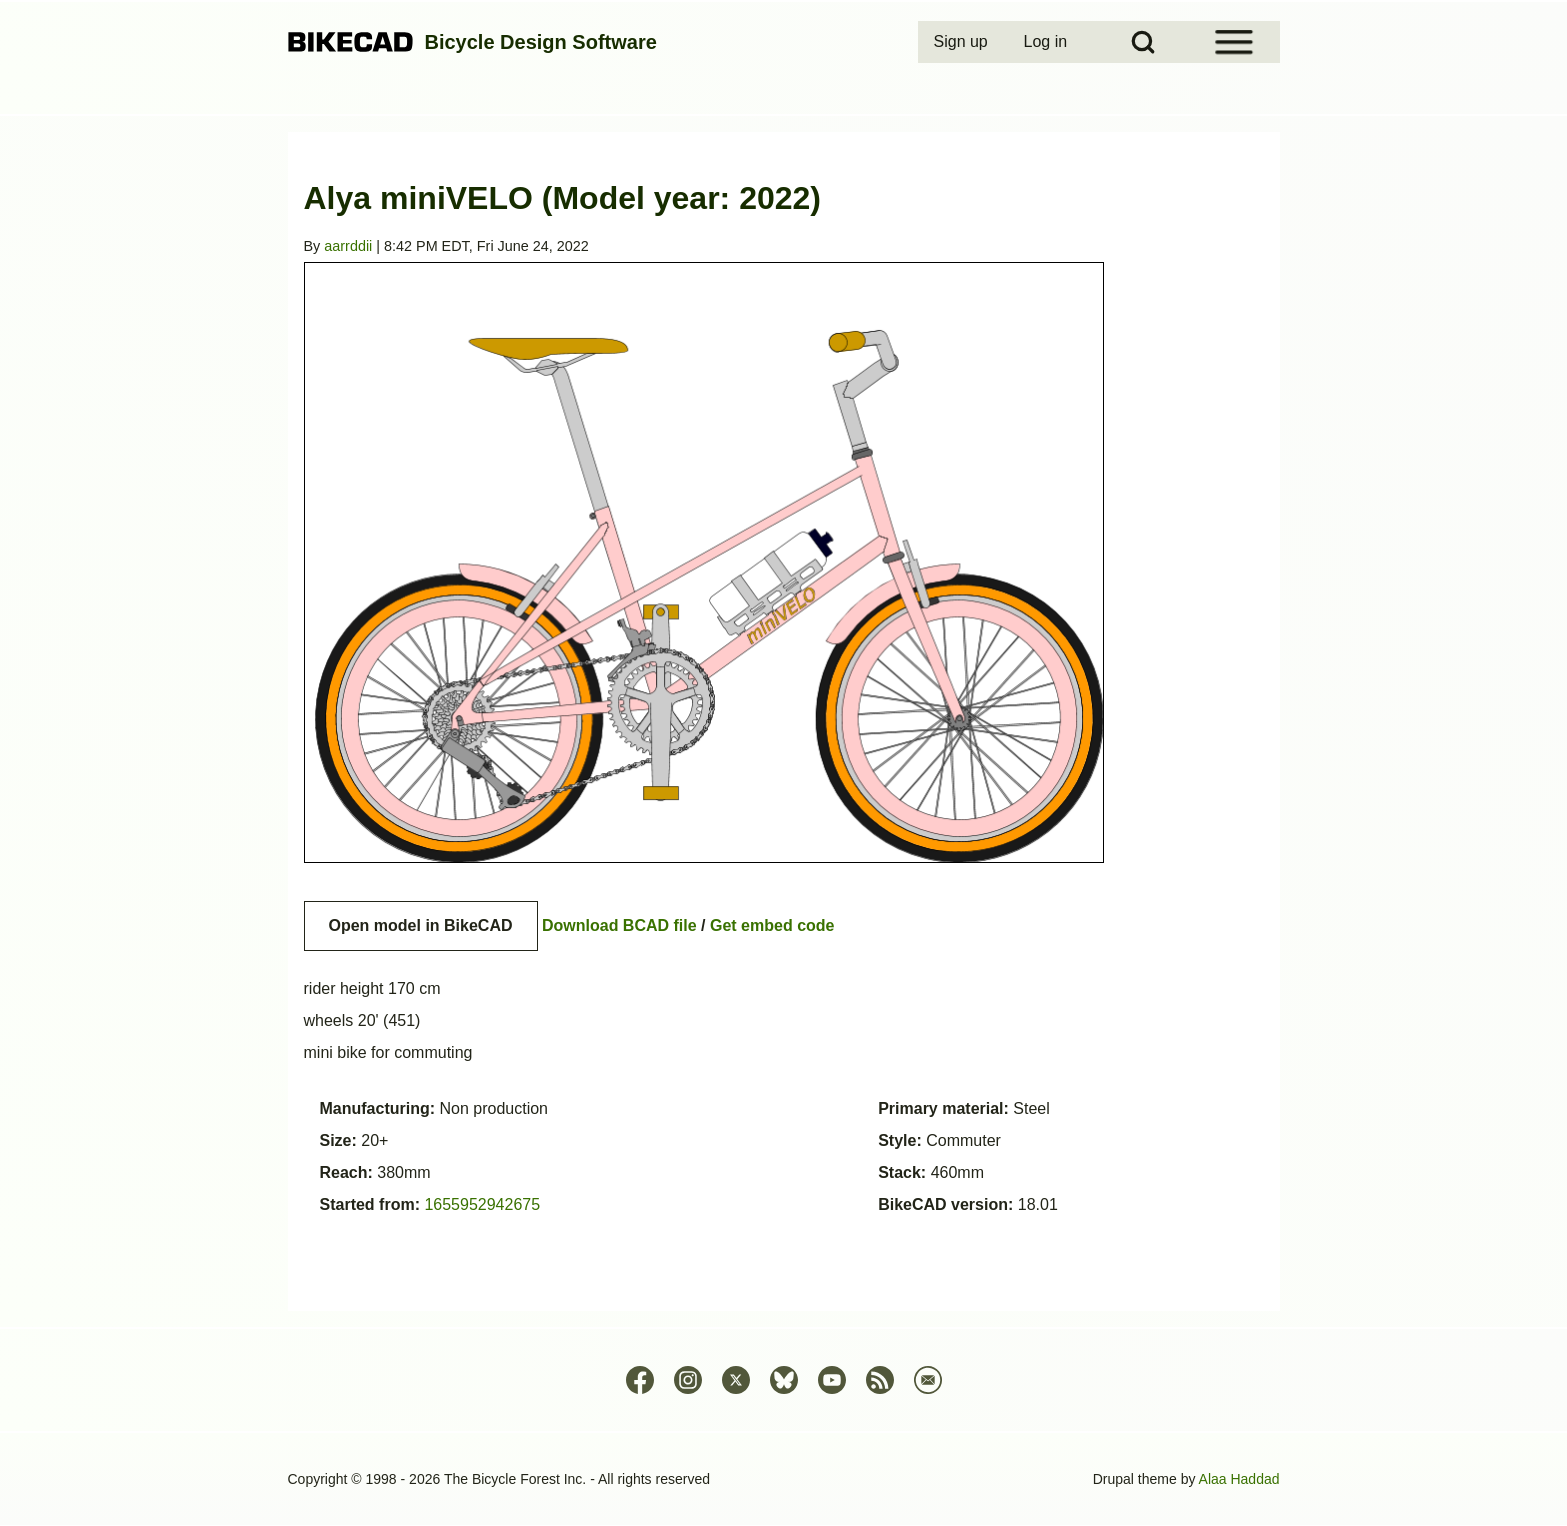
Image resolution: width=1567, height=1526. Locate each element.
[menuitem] (963, 42)
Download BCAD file (619, 925)
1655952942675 (482, 1204)
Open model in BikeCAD (421, 925)
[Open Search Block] (1143, 42)
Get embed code (772, 925)
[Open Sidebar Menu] (1234, 42)
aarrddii (348, 246)
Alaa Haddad (1239, 1479)
